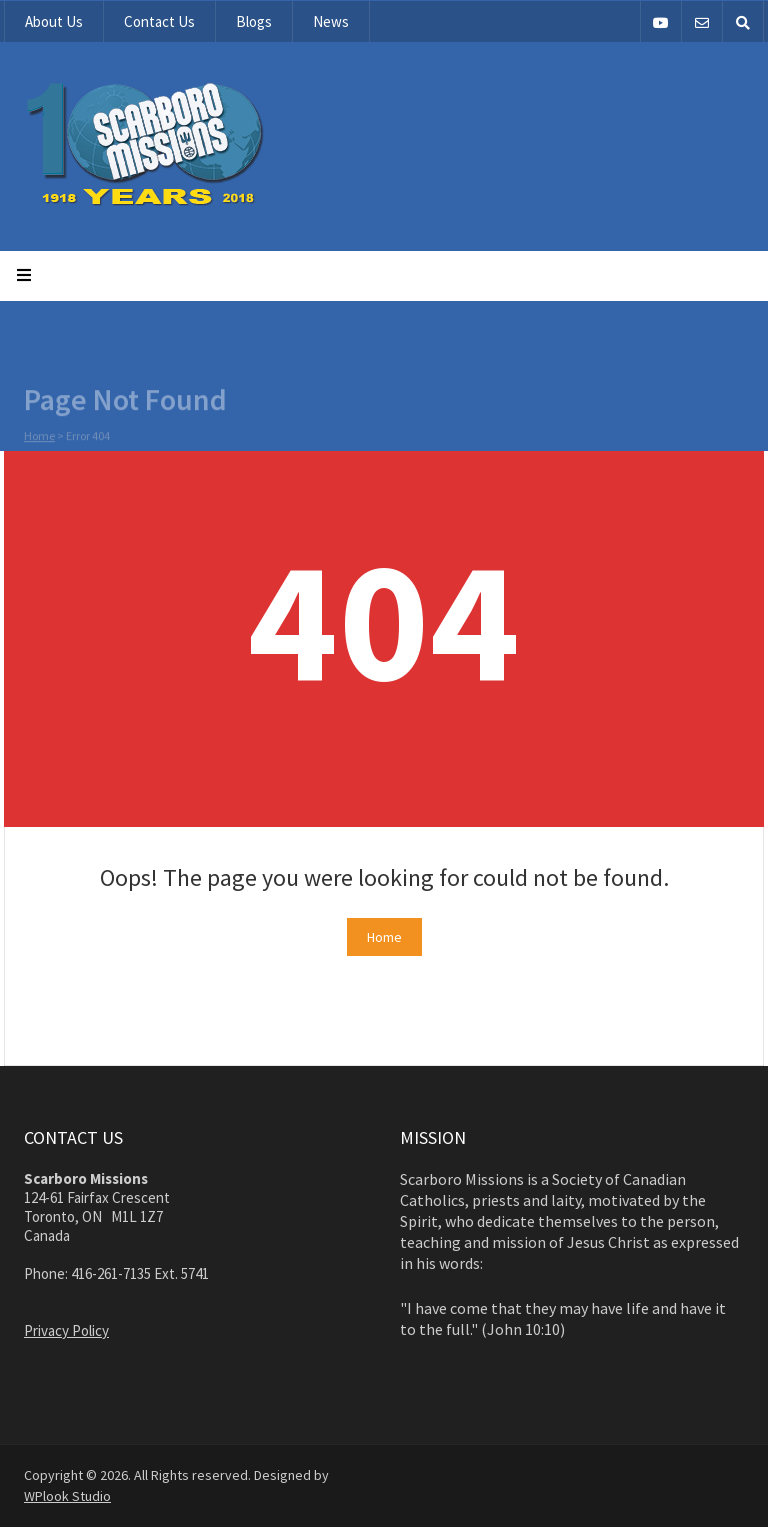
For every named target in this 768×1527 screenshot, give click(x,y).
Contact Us (159, 21)
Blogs (254, 21)
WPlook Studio (67, 1496)
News (331, 21)
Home (39, 437)
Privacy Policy (66, 1330)
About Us (54, 21)
